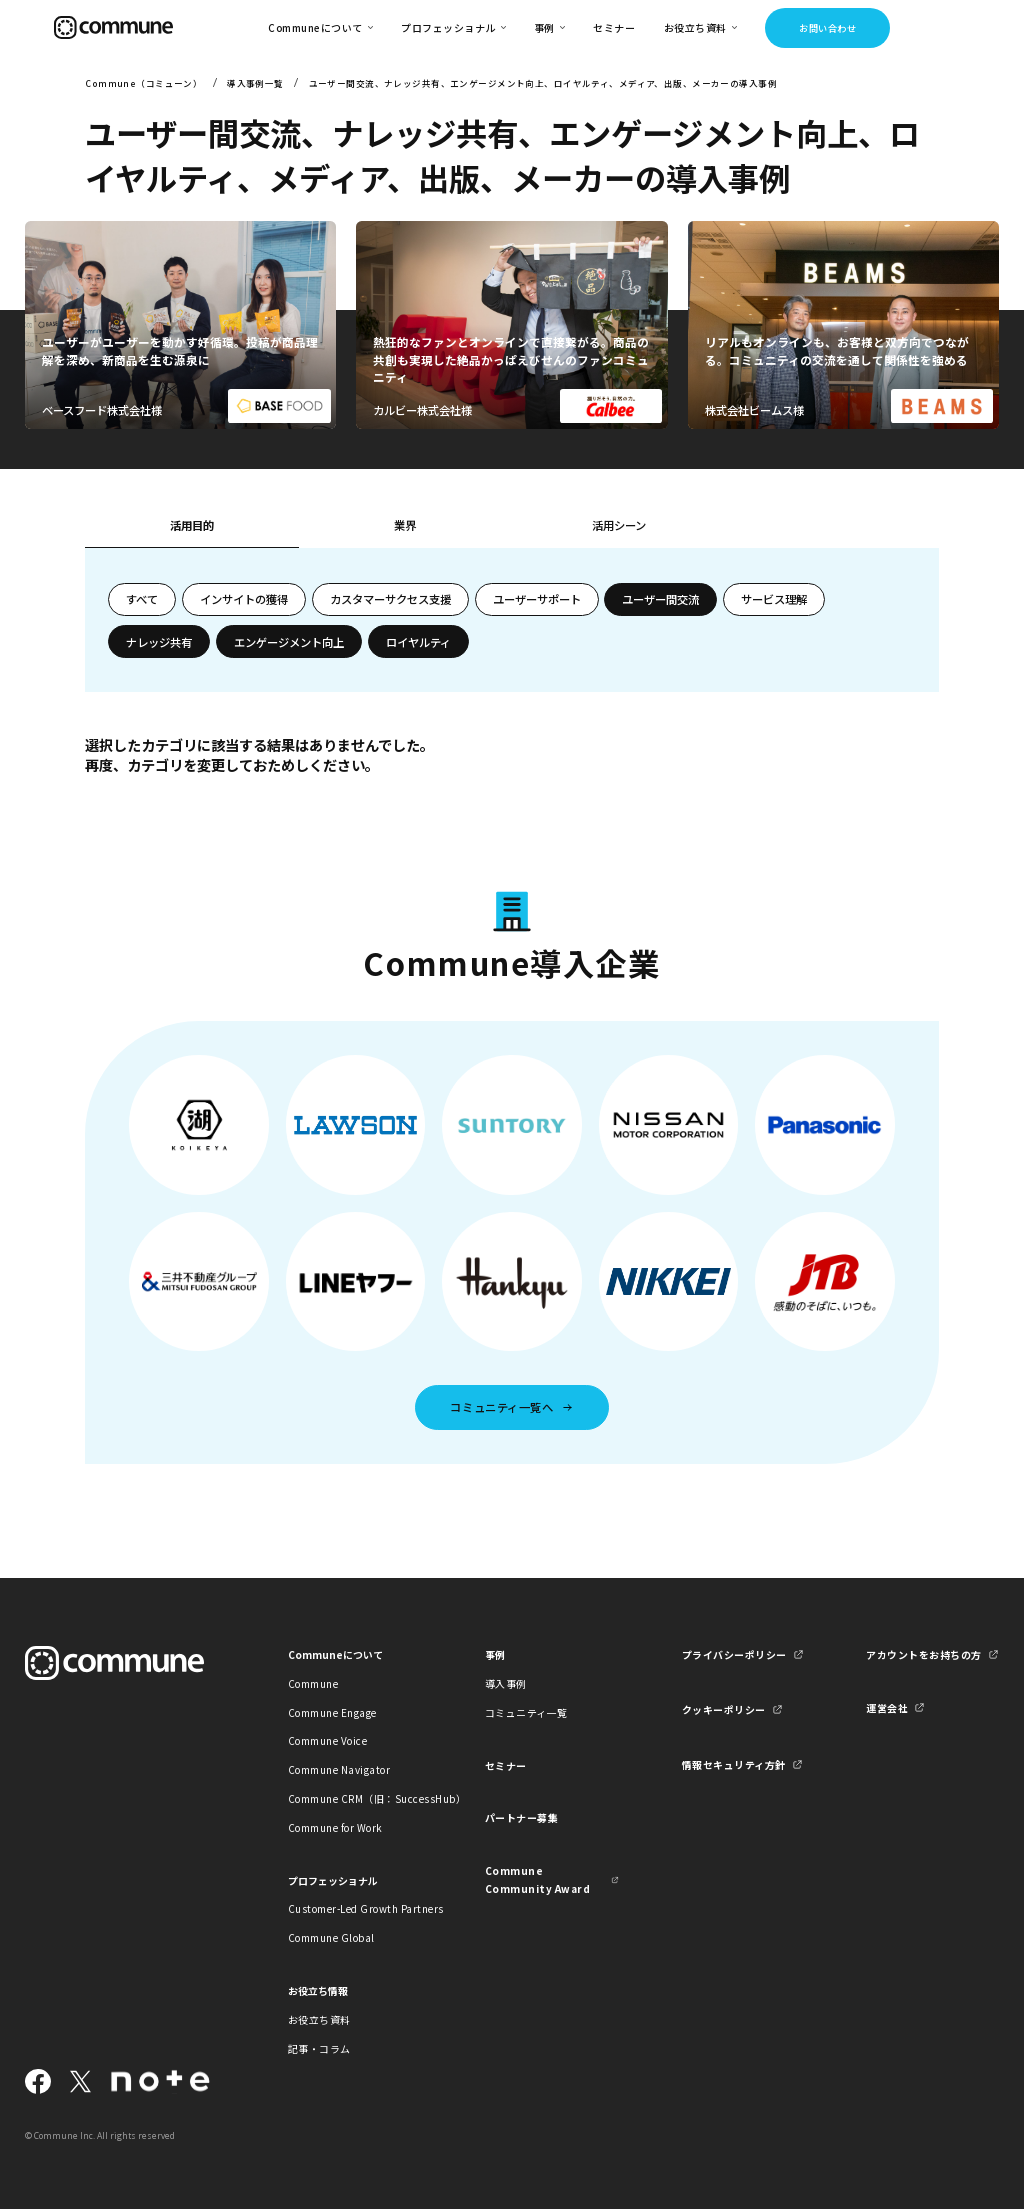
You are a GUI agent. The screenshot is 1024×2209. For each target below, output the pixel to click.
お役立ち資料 (319, 2019)
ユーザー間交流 (660, 599)
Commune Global (331, 1937)
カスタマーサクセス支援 (390, 599)
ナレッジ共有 (159, 642)
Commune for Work (335, 1827)
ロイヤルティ (418, 642)
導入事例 (506, 1683)
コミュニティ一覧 (526, 1712)
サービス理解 (774, 599)
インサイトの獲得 (244, 599)
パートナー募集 (522, 1817)
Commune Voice (327, 1740)
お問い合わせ (827, 28)
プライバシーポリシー (734, 1654)
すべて (142, 599)
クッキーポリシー (724, 1709)
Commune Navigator (339, 1769)
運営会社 (887, 1707)
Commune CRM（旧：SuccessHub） (355, 1798)
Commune (313, 1683)
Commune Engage (332, 1712)
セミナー (614, 27)
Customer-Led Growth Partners (355, 1908)
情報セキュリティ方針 (734, 1764)
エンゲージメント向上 (289, 642)
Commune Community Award (537, 1879)
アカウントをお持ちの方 (923, 1654)
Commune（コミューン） (143, 83)
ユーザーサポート (537, 599)
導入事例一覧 (255, 83)
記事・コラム (319, 2048)
